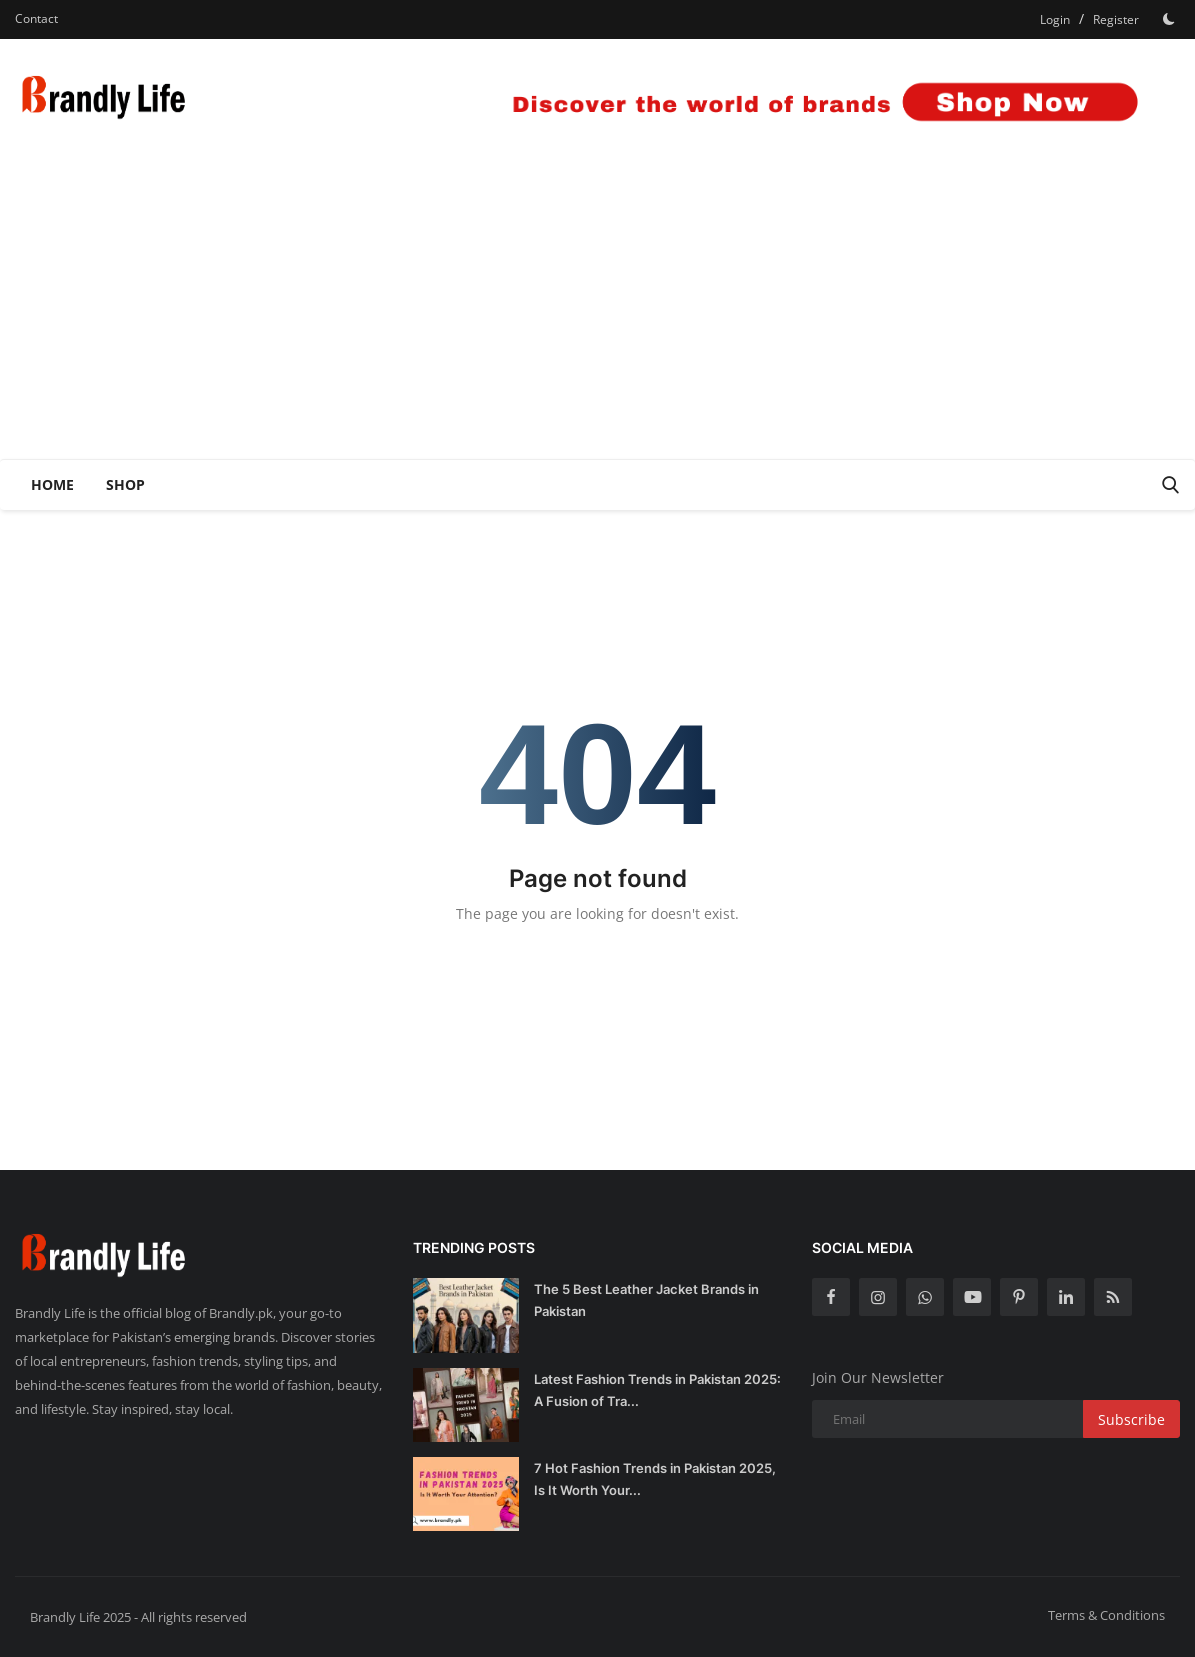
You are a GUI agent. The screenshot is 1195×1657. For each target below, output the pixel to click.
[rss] (1113, 1297)
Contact (36, 18)
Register (1116, 19)
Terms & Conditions (1106, 1615)
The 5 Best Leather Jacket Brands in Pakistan (646, 1300)
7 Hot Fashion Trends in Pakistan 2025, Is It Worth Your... (655, 1479)
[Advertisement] (597, 309)
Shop (125, 484)
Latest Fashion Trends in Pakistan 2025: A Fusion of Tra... (657, 1390)
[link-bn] (816, 99)
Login (1055, 19)
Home (52, 484)
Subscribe (1131, 1419)
